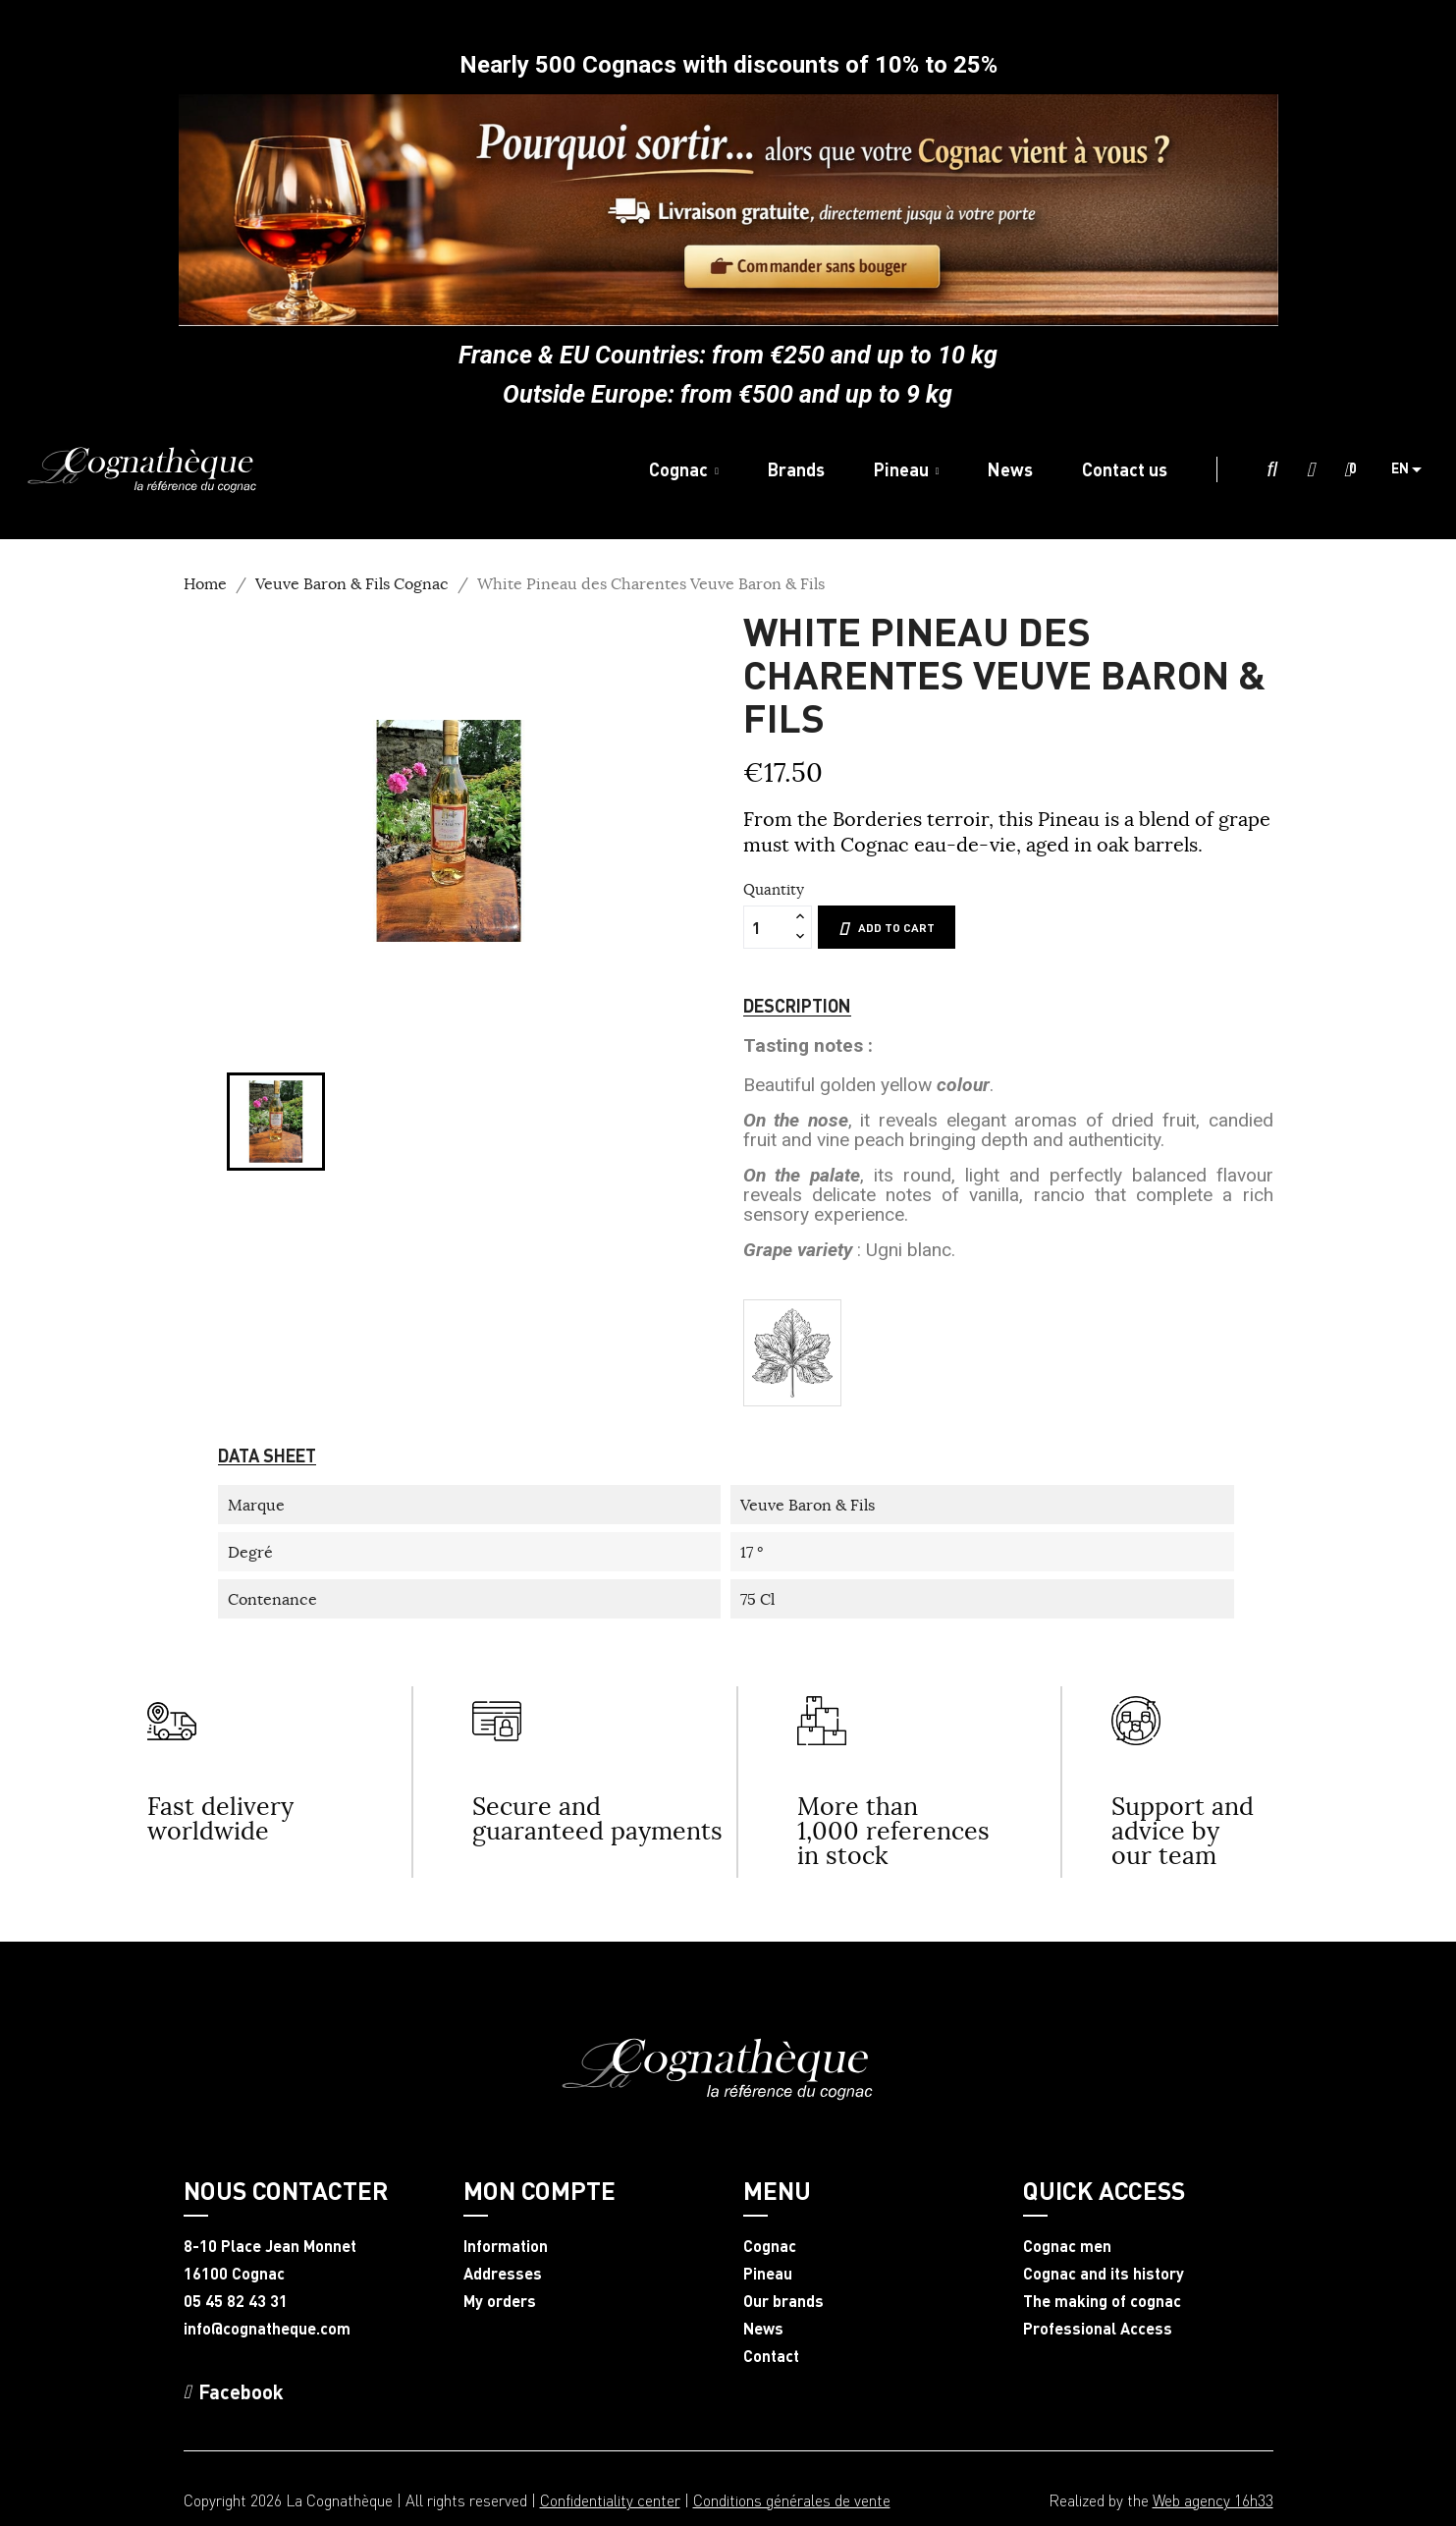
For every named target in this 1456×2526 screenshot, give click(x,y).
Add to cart (886, 928)
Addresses (502, 2273)
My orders (499, 2301)
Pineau (767, 2273)
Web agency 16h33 (1213, 2500)
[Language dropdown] (1413, 469)
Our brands (783, 2301)
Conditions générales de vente (791, 2500)
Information (505, 2246)
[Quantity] (766, 927)
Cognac (769, 2246)
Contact (771, 2356)
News (763, 2328)
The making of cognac (1102, 2301)
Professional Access (1097, 2328)
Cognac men (1067, 2246)
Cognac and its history (1103, 2273)
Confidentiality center (610, 2500)
